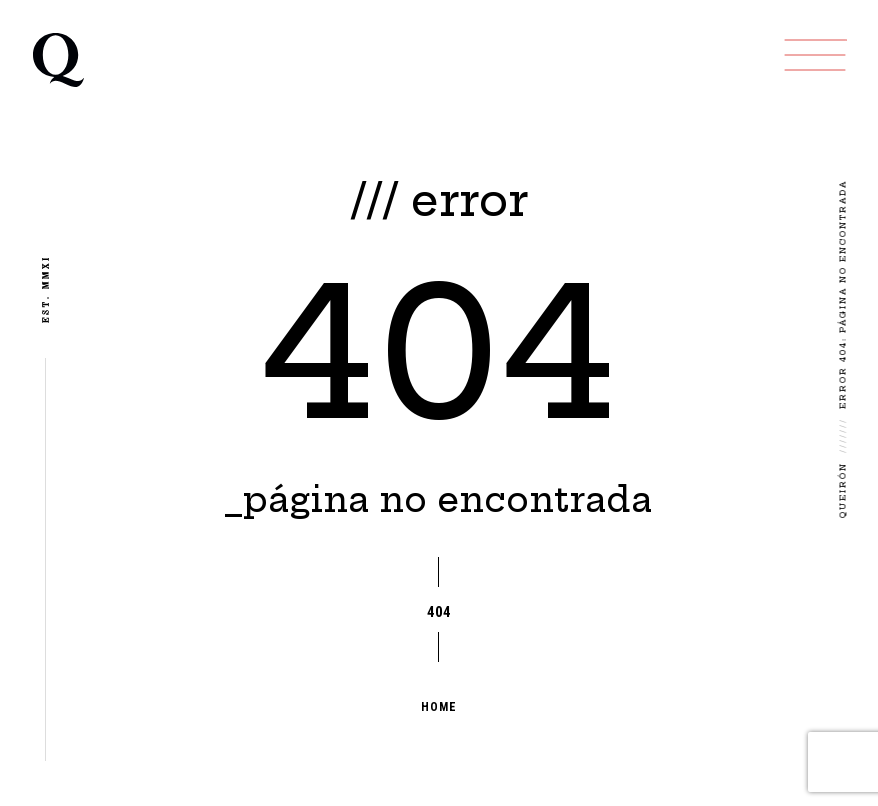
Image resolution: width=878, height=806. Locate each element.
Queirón (843, 490)
